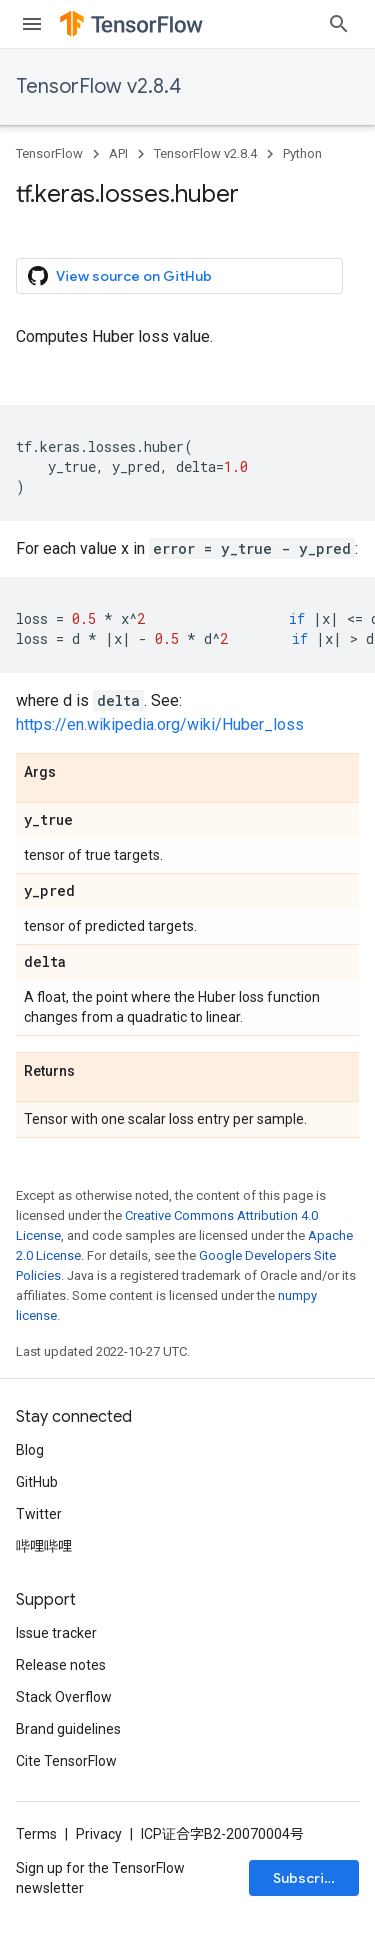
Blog (30, 1450)
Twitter (39, 1514)
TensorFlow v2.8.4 (98, 86)
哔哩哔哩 (44, 1546)
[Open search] (339, 24)
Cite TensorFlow (66, 1761)
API (118, 153)
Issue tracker (56, 1633)
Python (302, 153)
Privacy (99, 1834)
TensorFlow (49, 153)
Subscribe (307, 1878)
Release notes (61, 1665)
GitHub (37, 1482)
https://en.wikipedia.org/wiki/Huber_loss (160, 724)
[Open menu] (32, 24)
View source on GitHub (120, 276)
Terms (36, 1834)
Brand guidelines (68, 1729)
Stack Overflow (64, 1697)
